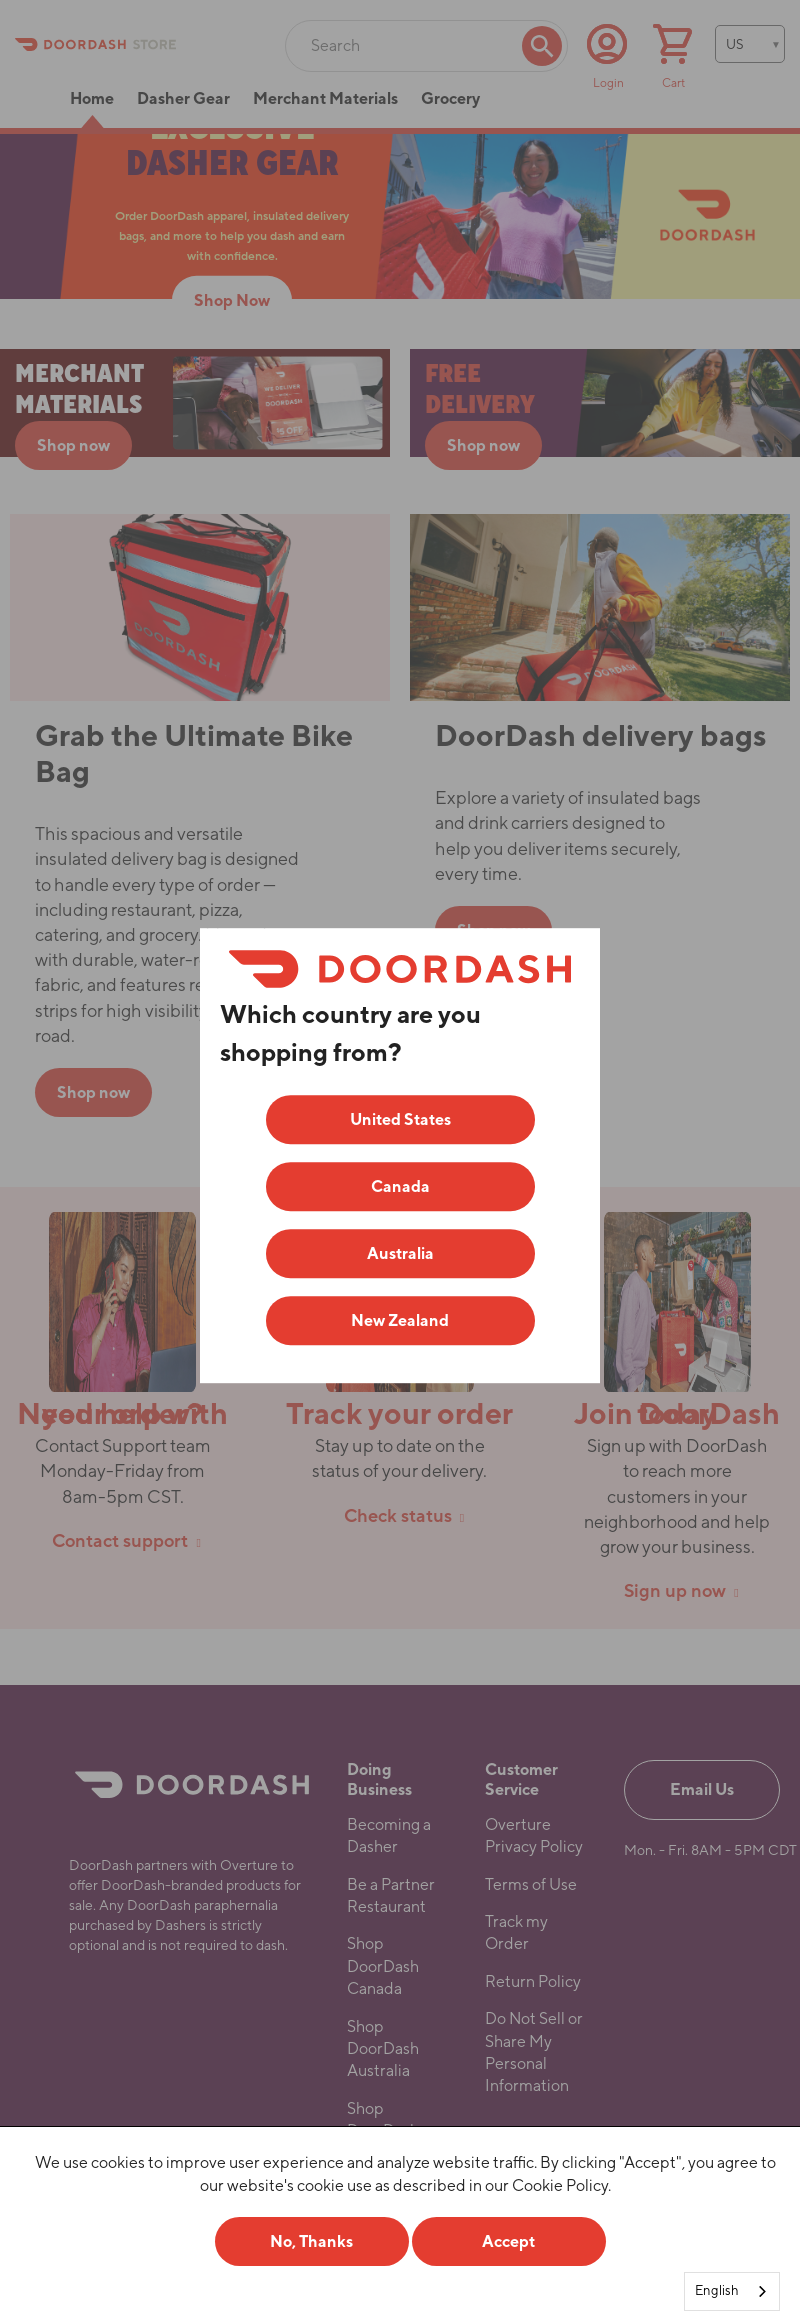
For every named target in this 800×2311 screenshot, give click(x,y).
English (717, 2290)
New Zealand (400, 1320)
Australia (400, 1253)
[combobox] (732, 2291)
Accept (508, 2241)
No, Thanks (311, 2241)
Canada (400, 1186)
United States (400, 1119)
